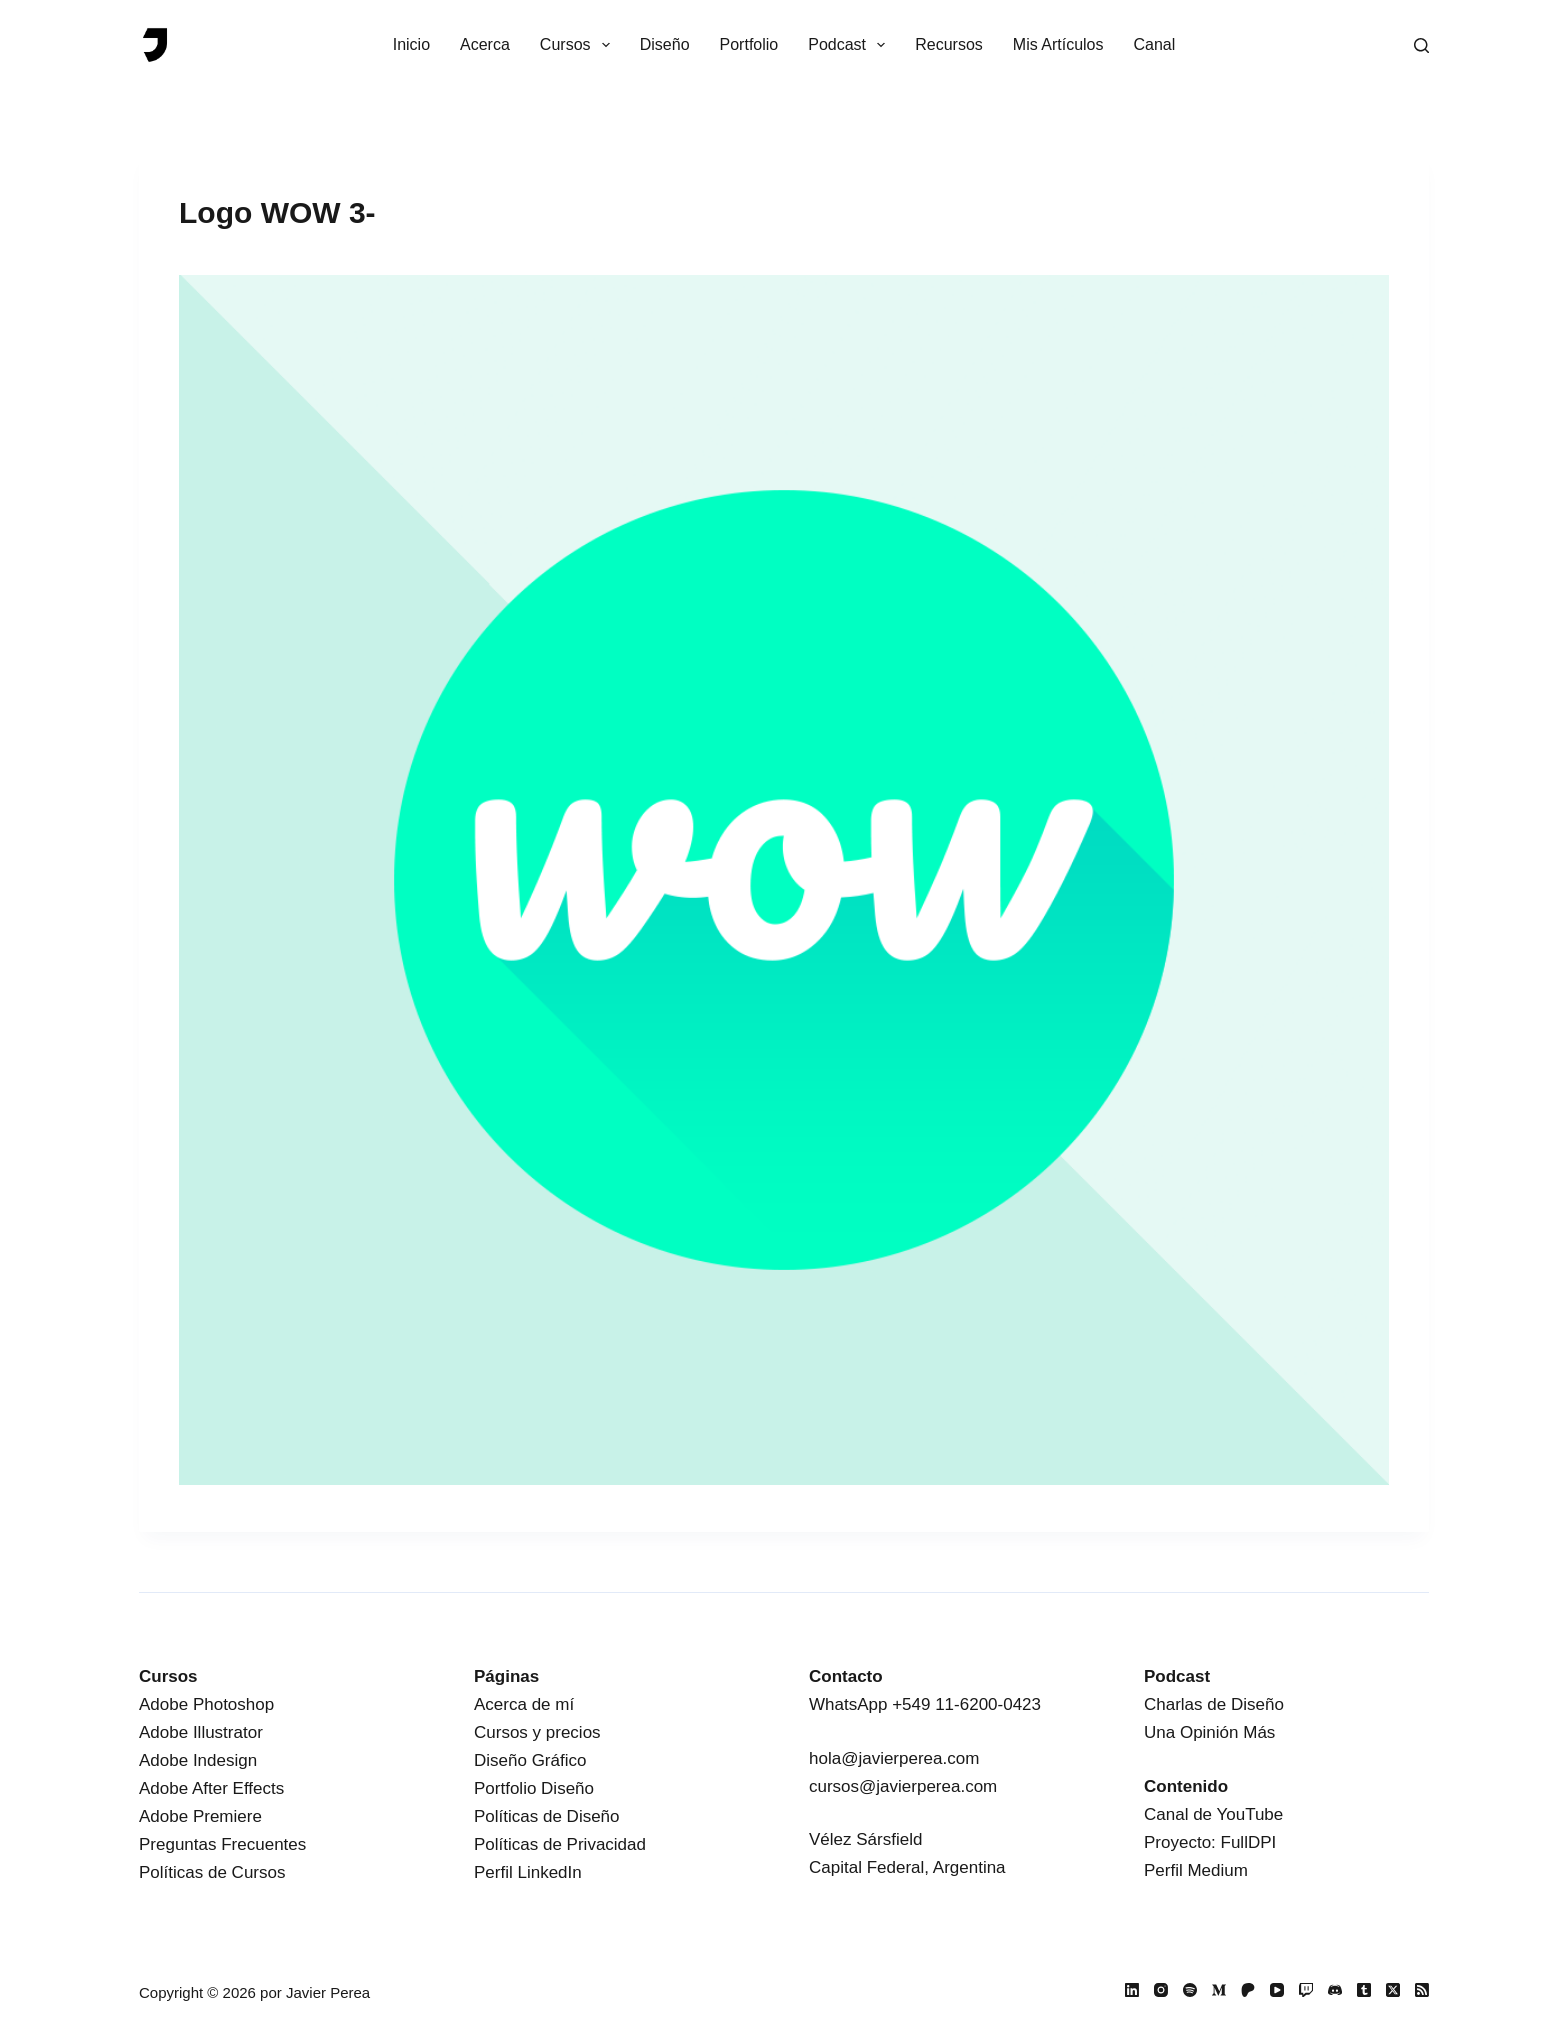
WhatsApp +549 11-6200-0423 (925, 1704)
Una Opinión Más (1209, 1732)
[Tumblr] (1364, 1990)
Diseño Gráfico (530, 1760)
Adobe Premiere (200, 1816)
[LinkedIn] (1132, 1990)
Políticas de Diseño (547, 1816)
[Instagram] (1161, 1990)
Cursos (579, 45)
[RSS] (1422, 1990)
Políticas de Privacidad (560, 1844)
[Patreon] (1248, 1990)
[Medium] (1219, 1990)
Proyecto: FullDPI (1210, 1842)
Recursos (949, 44)
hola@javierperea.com (894, 1758)
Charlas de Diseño (1214, 1704)
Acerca (485, 44)
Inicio (411, 44)
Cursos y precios (537, 1732)
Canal (1155, 44)
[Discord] (1335, 1990)
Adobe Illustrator (201, 1732)
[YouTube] (1277, 1990)
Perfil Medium (1196, 1870)
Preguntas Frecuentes (222, 1844)
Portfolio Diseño (534, 1788)
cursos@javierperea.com (903, 1786)
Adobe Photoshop (206, 1704)
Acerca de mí (524, 1704)
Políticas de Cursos (212, 1872)
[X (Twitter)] (1393, 1990)
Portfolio (749, 44)
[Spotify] (1190, 1990)
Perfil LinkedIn (528, 1872)
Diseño (665, 44)
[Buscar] (1421, 45)
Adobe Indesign (198, 1760)
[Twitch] (1306, 1990)
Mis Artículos (1058, 44)
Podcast (850, 45)
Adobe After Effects (211, 1788)
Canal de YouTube (1213, 1814)
